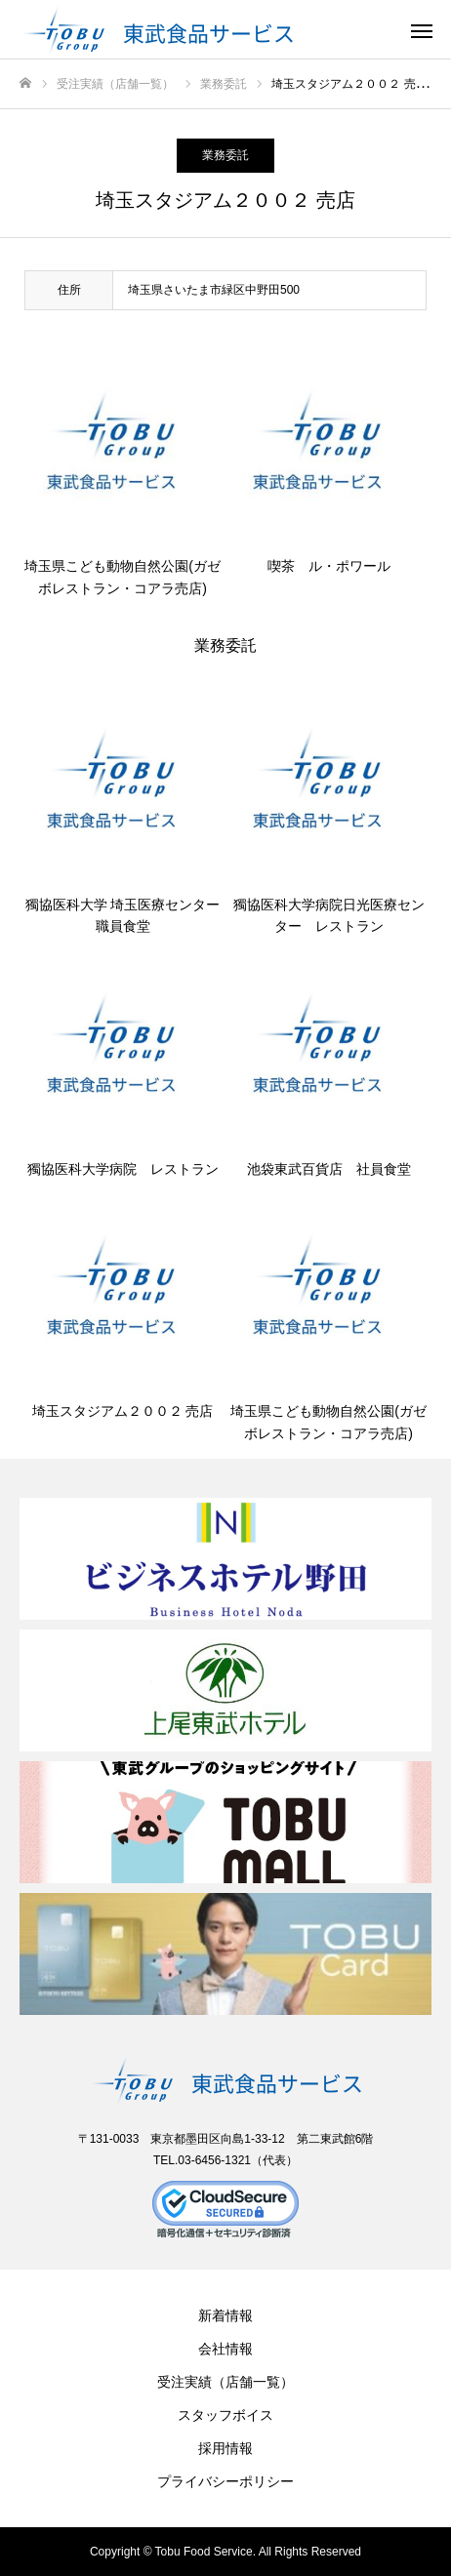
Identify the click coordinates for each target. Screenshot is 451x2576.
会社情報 (225, 2348)
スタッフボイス (225, 2415)
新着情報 (225, 2315)
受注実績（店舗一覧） (225, 2382)
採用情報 (225, 2448)
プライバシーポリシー (225, 2481)
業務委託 (225, 155)
